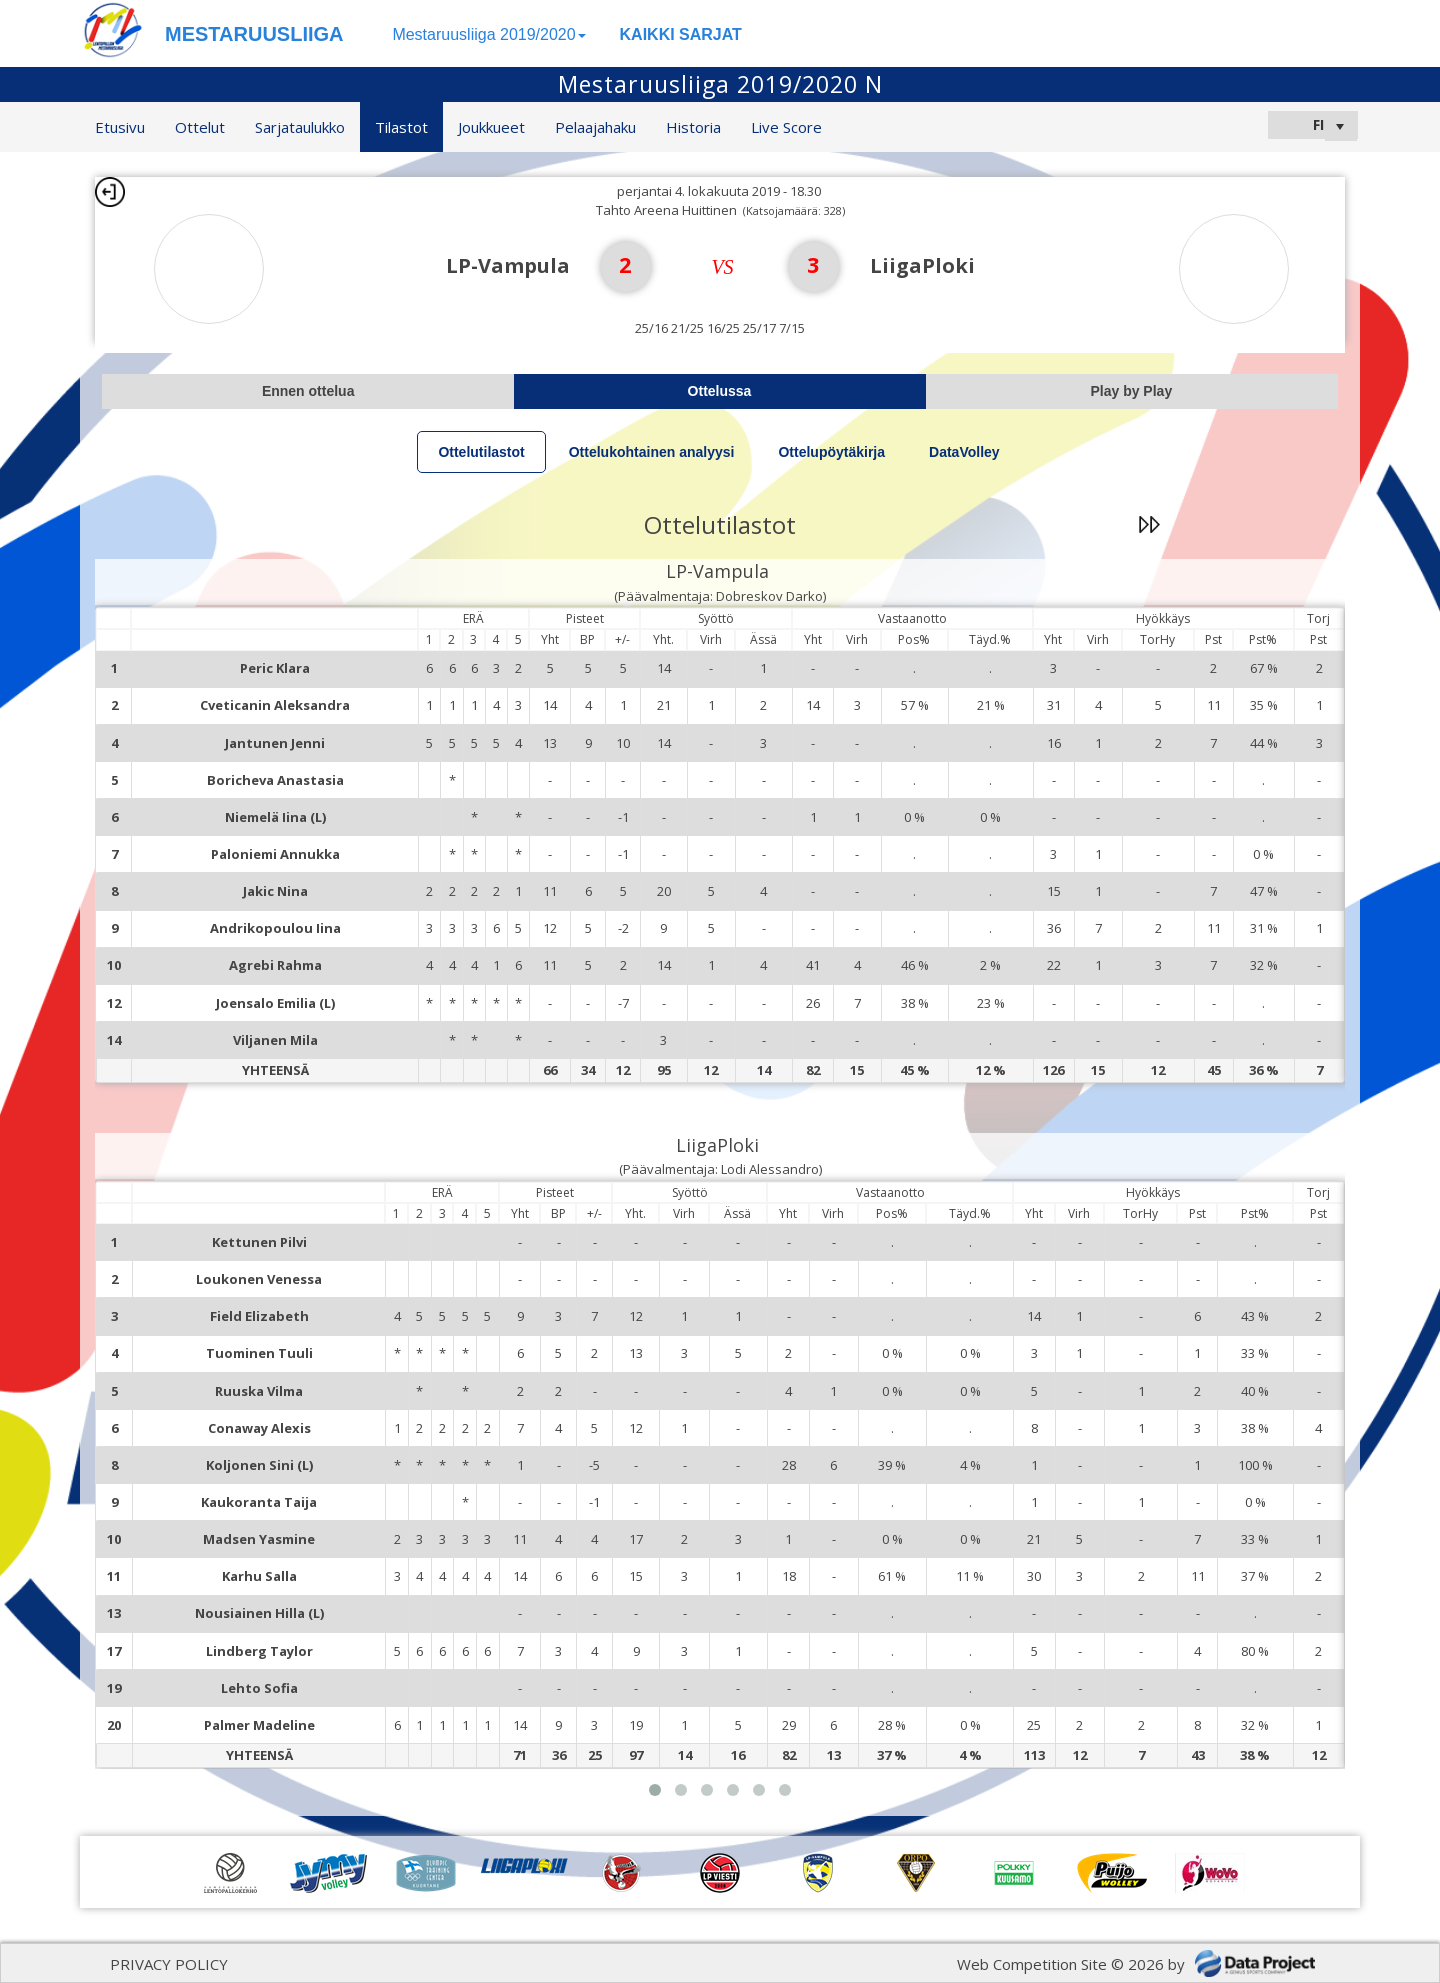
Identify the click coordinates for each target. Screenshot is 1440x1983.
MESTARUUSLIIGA (254, 34)
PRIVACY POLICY (169, 1964)
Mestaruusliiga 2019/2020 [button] (488, 34)
